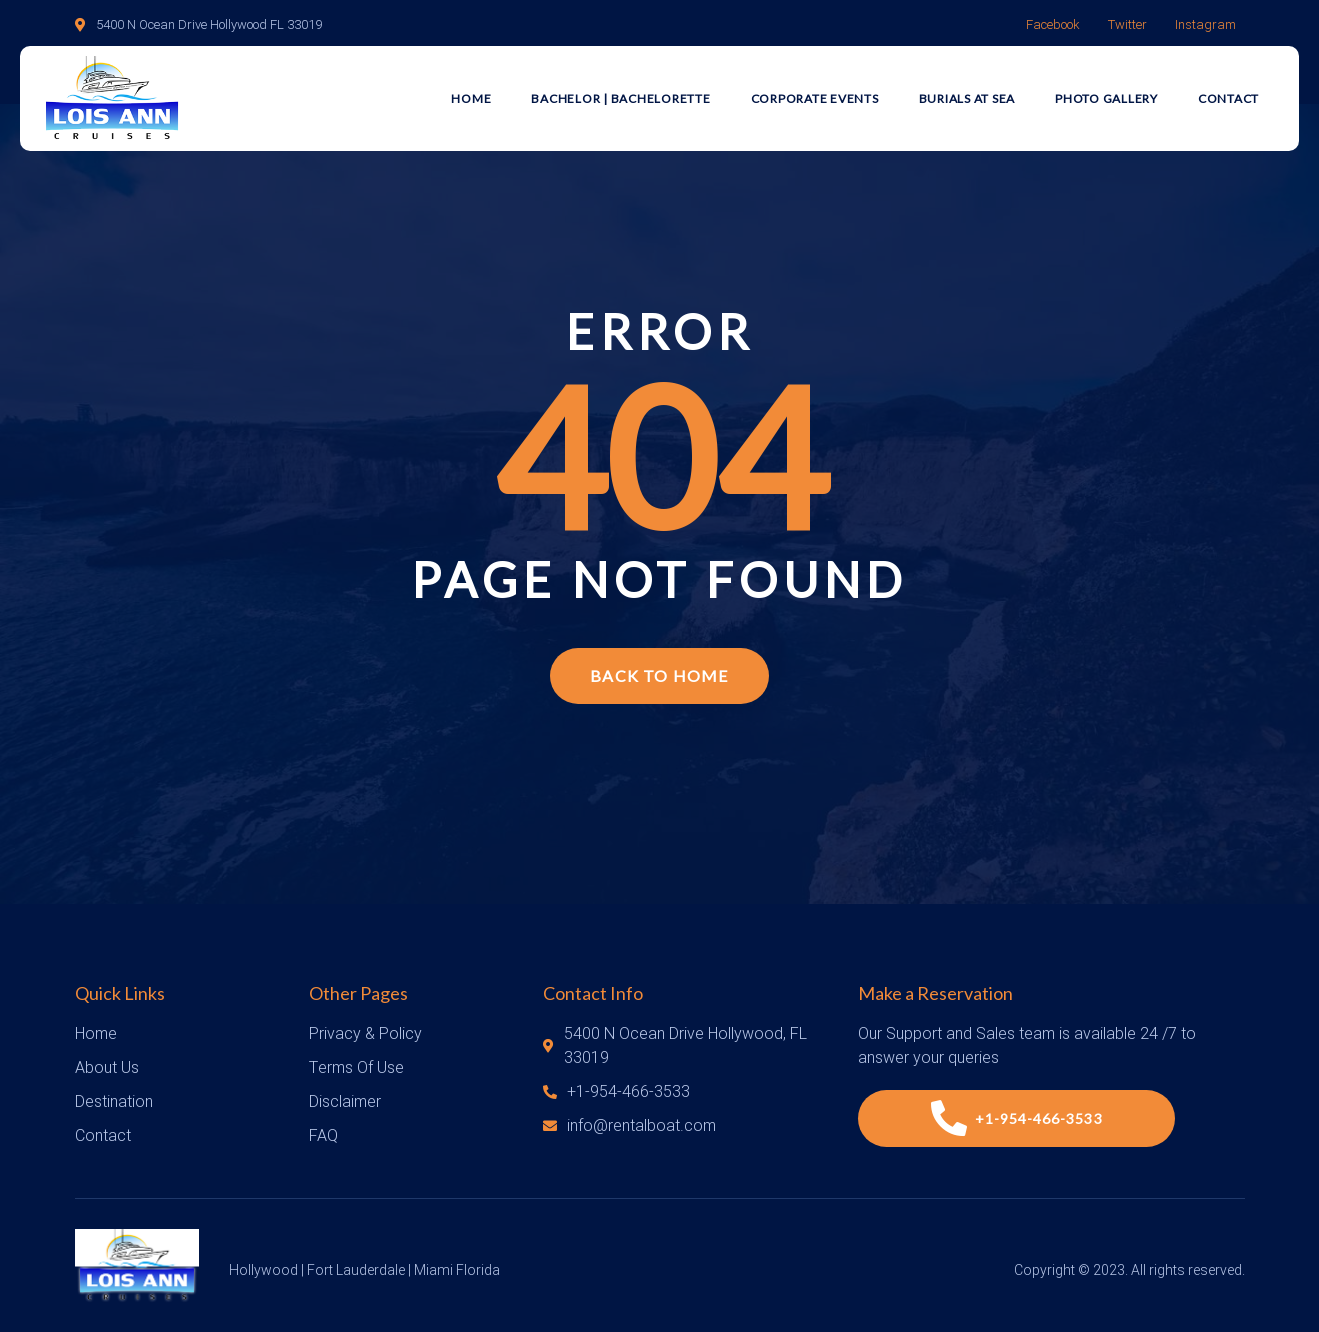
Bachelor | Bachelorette (620, 98)
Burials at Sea (967, 98)
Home (471, 98)
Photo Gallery (1106, 98)
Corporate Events (815, 98)
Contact (1228, 98)
